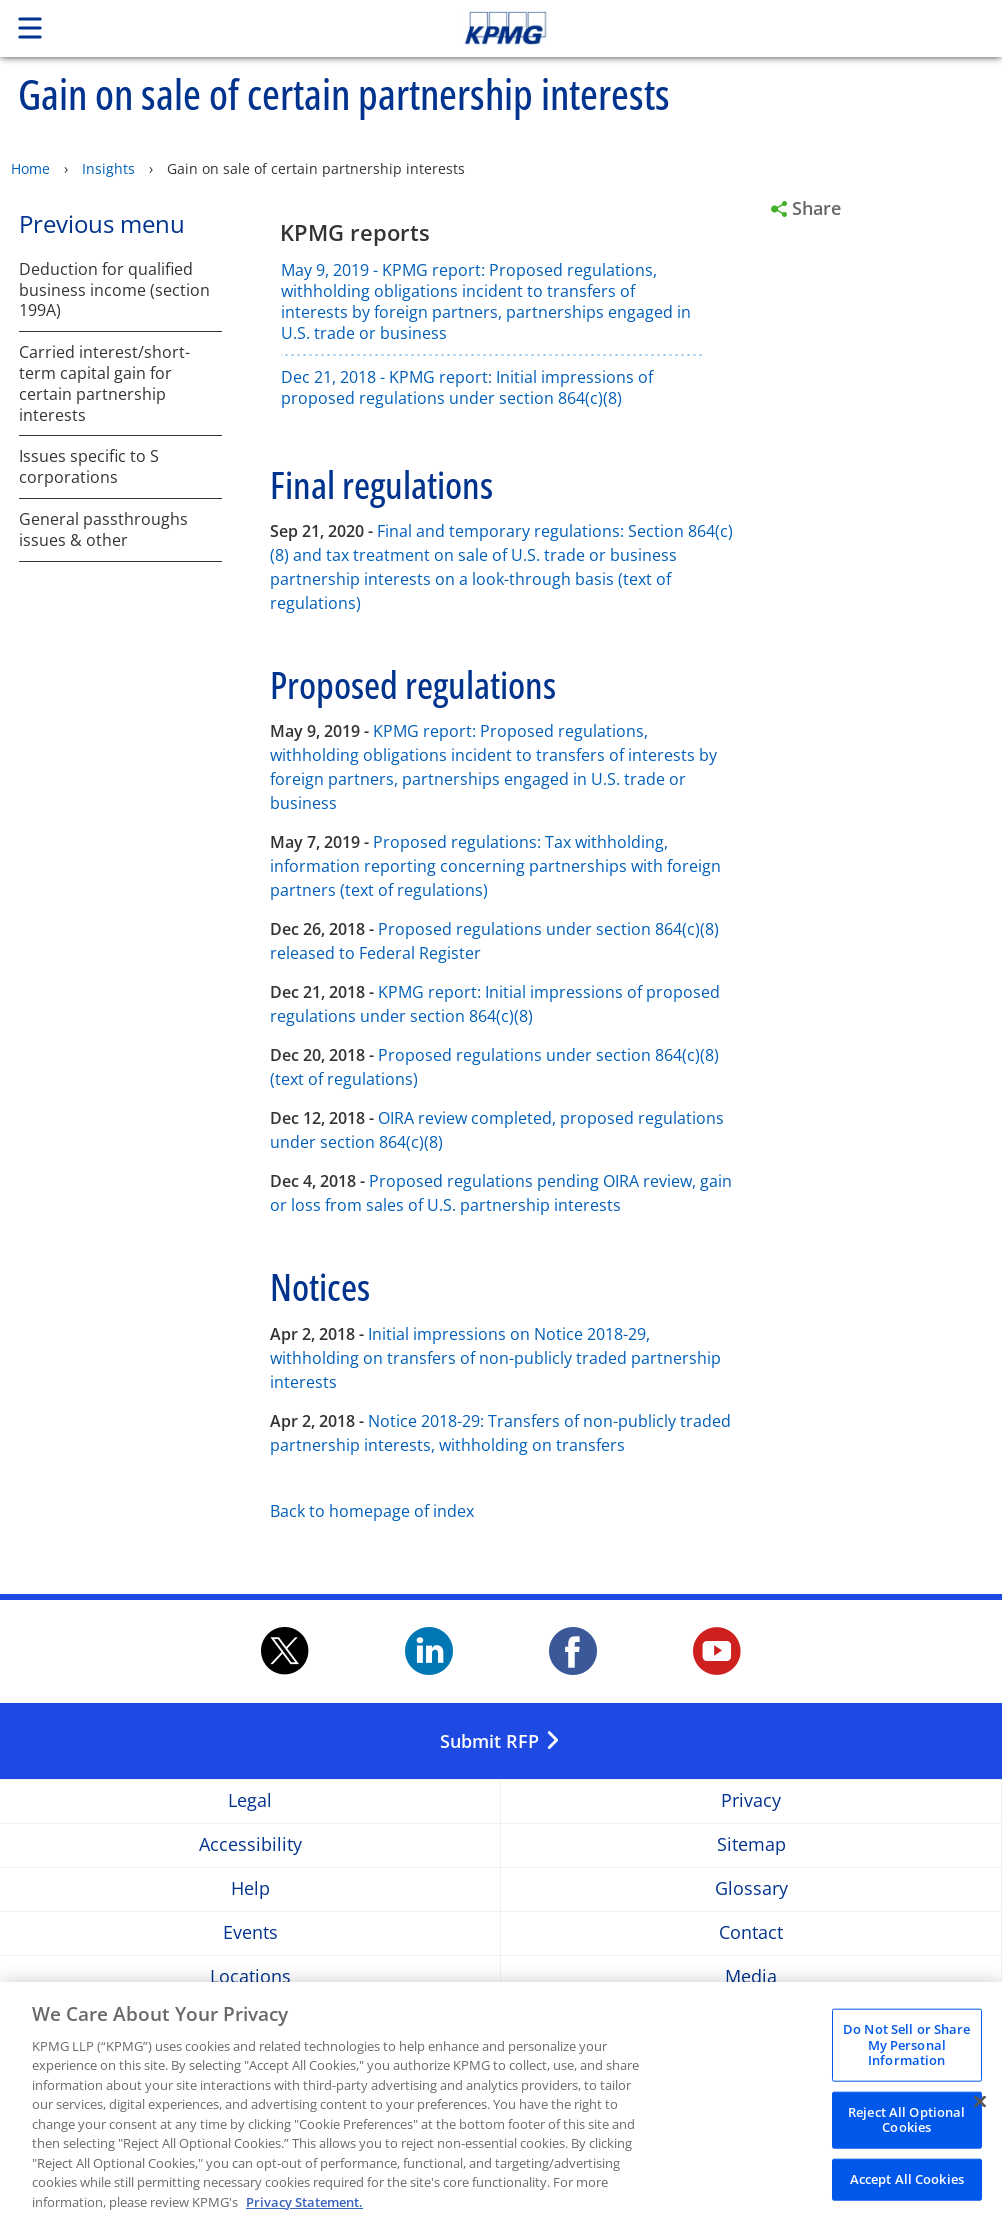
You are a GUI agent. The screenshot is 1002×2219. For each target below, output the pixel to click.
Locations (250, 1977)
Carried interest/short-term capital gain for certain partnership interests (104, 383)
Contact (751, 1933)
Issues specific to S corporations (89, 467)
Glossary (751, 1889)
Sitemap (751, 1845)
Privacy (751, 1801)
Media (751, 1977)
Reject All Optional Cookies (906, 2133)
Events (250, 1933)
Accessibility (250, 1845)
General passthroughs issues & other (103, 530)
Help (250, 1889)
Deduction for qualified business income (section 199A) (114, 290)
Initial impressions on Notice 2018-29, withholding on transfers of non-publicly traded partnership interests (495, 1358)
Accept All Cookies (907, 2192)
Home (30, 168)
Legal (250, 1801)
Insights (108, 168)
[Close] (980, 2115)
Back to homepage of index (372, 1511)
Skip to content (703, 28)
